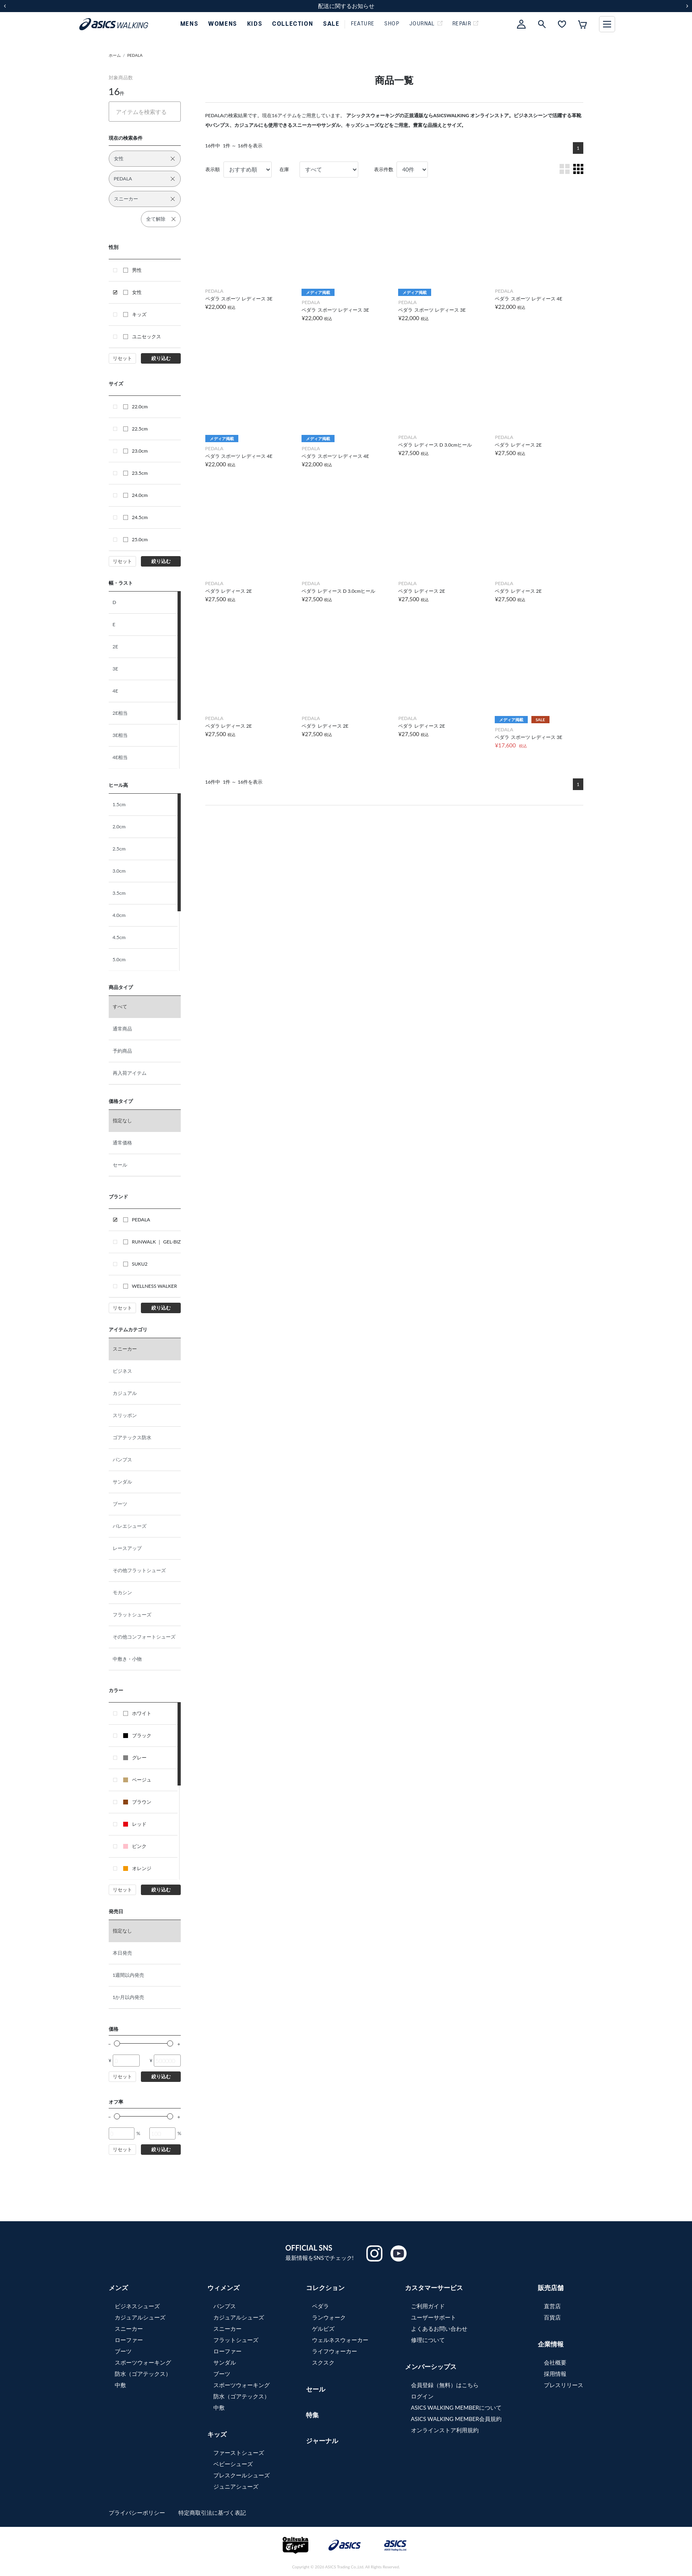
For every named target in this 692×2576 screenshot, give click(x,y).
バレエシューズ (130, 1526)
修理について (428, 2339)
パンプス (122, 1460)
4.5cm (119, 937)
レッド (135, 1824)
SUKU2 (135, 1264)
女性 (132, 292)
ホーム (115, 55)
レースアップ (127, 1548)
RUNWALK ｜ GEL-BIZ (152, 1242)
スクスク (323, 2362)
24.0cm (135, 495)
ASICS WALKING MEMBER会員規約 (456, 2418)
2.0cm (119, 826)
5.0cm (119, 959)
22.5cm (135, 429)
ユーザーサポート (433, 2317)
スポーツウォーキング (143, 2362)
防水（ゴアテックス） (143, 2373)
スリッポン (125, 1415)
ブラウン (137, 1802)
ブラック (137, 1735)
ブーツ (120, 1504)
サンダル (122, 1482)
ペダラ (320, 2306)
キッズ (135, 314)
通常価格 (122, 1143)
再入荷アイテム (130, 1073)
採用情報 (555, 2373)
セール (120, 1165)
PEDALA (135, 55)
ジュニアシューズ (235, 2486)
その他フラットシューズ (139, 1570)
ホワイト (137, 1713)
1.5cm (119, 804)
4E (115, 691)
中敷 (120, 2385)
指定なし (122, 1120)
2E (115, 646)
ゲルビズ (323, 2328)
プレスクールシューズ (241, 2475)
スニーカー (125, 1349)
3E (115, 669)
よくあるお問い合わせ (439, 2328)
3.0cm (119, 871)
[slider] (117, 2043)
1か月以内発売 (129, 1997)
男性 (132, 270)
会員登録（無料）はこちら (445, 2385)
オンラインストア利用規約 (445, 2430)
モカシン (122, 1592)
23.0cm (135, 451)
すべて (120, 1007)
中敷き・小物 (127, 1659)
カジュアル (125, 1393)
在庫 (284, 169)
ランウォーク (329, 2317)
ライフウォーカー (334, 2351)
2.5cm (119, 849)
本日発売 (122, 1953)
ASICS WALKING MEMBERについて (456, 2407)
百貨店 (552, 2317)
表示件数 (383, 169)
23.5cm (135, 473)
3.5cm (119, 893)
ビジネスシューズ (137, 2306)
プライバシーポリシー (138, 2512)
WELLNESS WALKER (150, 1286)
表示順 (212, 169)
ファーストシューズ (238, 2452)
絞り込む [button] (161, 358)
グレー (135, 1758)
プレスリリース (563, 2385)
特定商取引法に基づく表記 (212, 2512)
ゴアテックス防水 (132, 1437)
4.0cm (119, 915)
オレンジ (137, 1868)
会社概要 (555, 2362)
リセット (122, 358)
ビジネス (122, 1371)
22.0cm (135, 406)
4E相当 (120, 757)
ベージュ (137, 1780)
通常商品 (122, 1029)
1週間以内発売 (129, 1975)
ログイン (422, 2396)
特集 (312, 2415)
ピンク (135, 1846)
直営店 (552, 2306)
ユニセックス (142, 336)
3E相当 (120, 735)
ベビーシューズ (233, 2463)
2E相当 (120, 713)
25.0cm (135, 539)
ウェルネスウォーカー (340, 2339)
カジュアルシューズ (140, 2317)
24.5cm (135, 517)
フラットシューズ (132, 1615)
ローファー (129, 2339)
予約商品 (122, 1051)
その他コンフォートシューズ (144, 1637)
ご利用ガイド (428, 2306)
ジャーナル (322, 2440)
